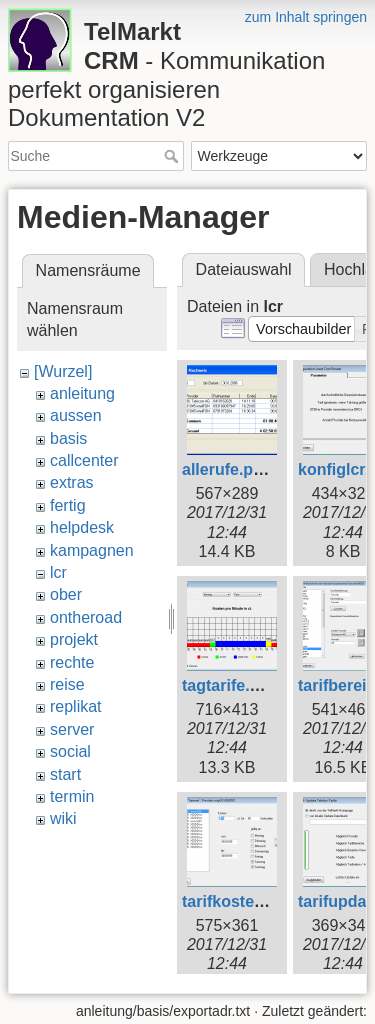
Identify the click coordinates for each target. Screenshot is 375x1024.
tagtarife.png (230, 685)
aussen (76, 415)
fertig (68, 505)
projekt (74, 639)
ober (66, 594)
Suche (173, 156)
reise (67, 684)
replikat (76, 706)
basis (68, 438)
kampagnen (92, 550)
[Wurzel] (63, 371)
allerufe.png (227, 469)
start (65, 774)
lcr (58, 572)
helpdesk (82, 527)
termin (72, 796)
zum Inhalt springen (306, 17)
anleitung (82, 393)
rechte (72, 662)
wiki (63, 818)
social (70, 751)
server (72, 729)
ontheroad (86, 617)
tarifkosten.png (240, 901)
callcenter (84, 460)
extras (72, 482)
